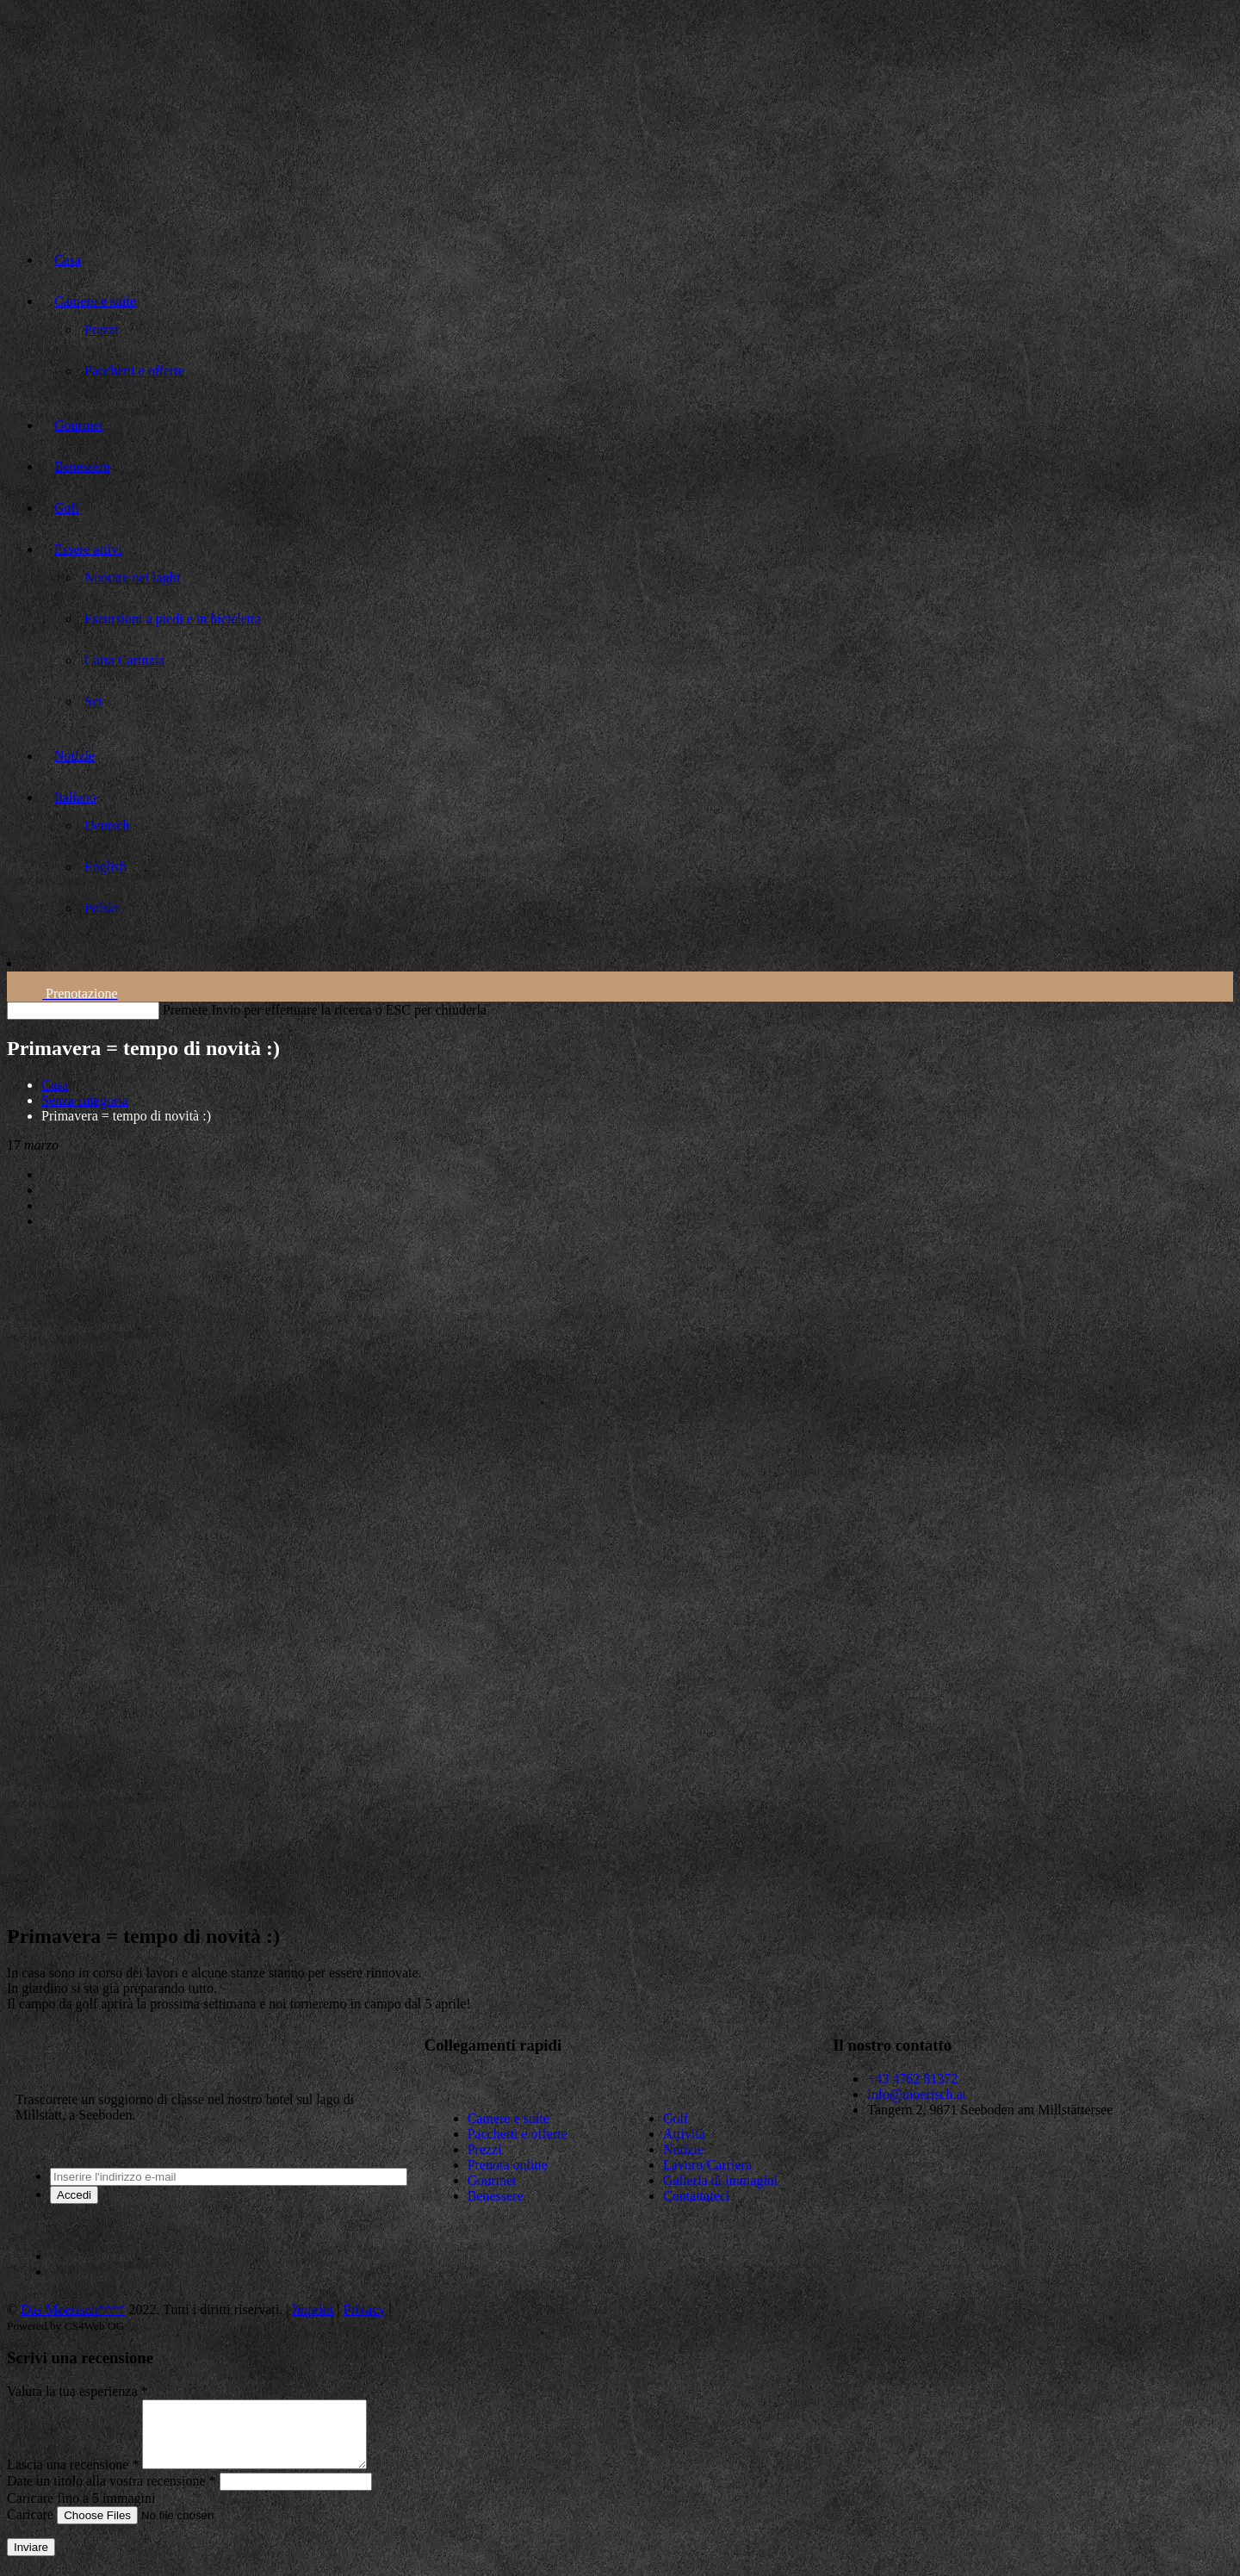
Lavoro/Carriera (707, 2164)
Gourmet (492, 2180)
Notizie (683, 2149)
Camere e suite (508, 2118)
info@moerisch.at (916, 2094)
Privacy (365, 2309)
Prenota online (508, 2164)
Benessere (496, 2195)
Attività (684, 2133)
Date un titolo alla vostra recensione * (111, 2493)
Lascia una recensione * (73, 2477)
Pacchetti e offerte (517, 2133)
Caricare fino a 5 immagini (81, 2511)
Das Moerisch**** (73, 2309)
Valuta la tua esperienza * (77, 2391)
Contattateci (696, 2195)
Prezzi (485, 2149)
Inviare (31, 2560)
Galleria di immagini (720, 2180)
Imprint (312, 2309)
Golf (675, 2118)
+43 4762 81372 (912, 2078)
